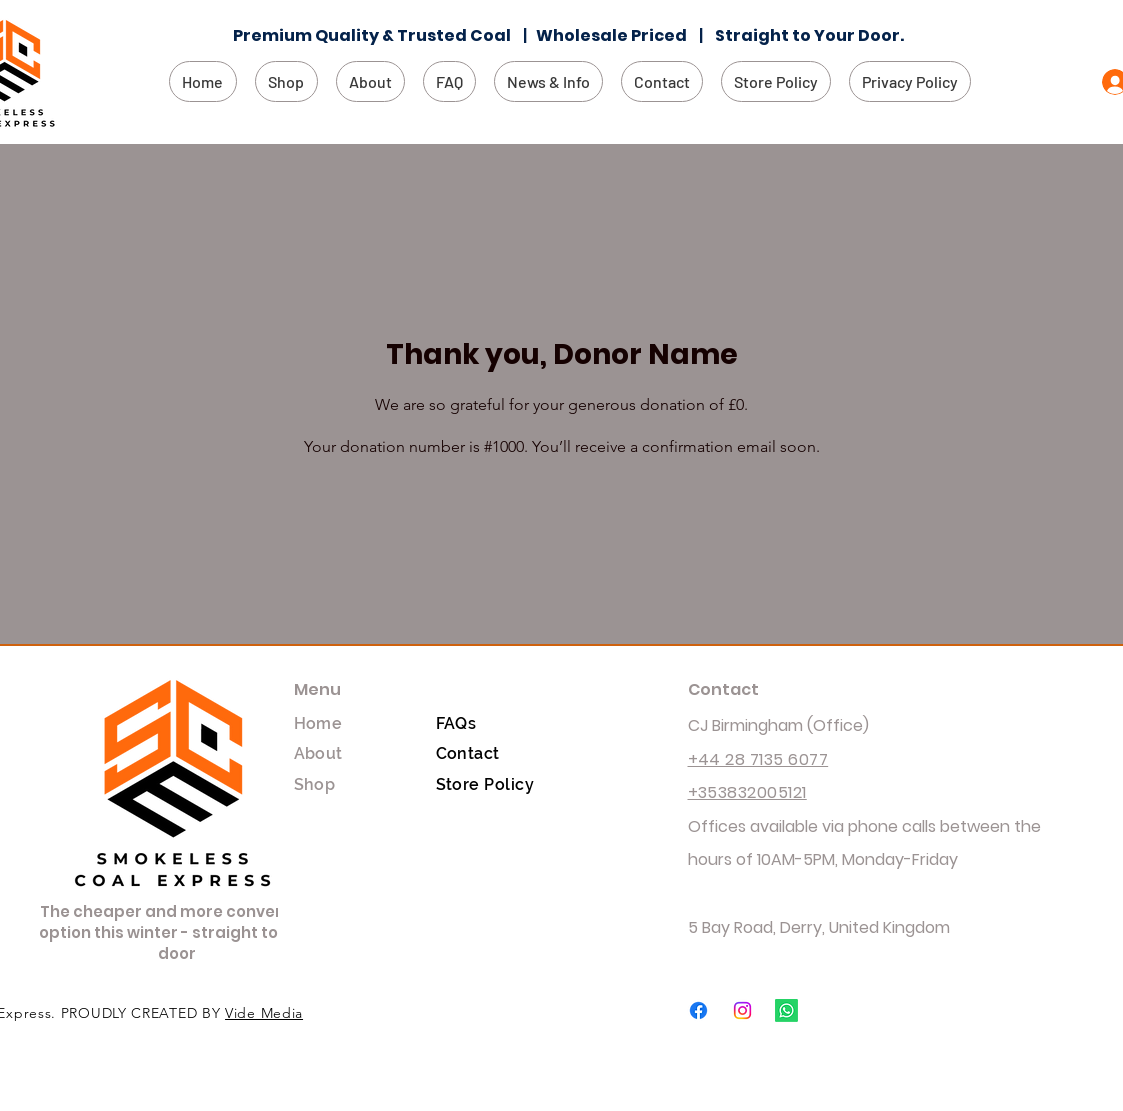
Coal (496, 35)
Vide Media (264, 1013)
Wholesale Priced (616, 35)
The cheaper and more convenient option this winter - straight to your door (178, 932)
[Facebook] (698, 1010)
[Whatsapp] (786, 1010)
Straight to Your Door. (811, 35)
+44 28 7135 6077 (758, 759)
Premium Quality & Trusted (351, 35)
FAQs (456, 723)
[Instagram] (742, 1010)
